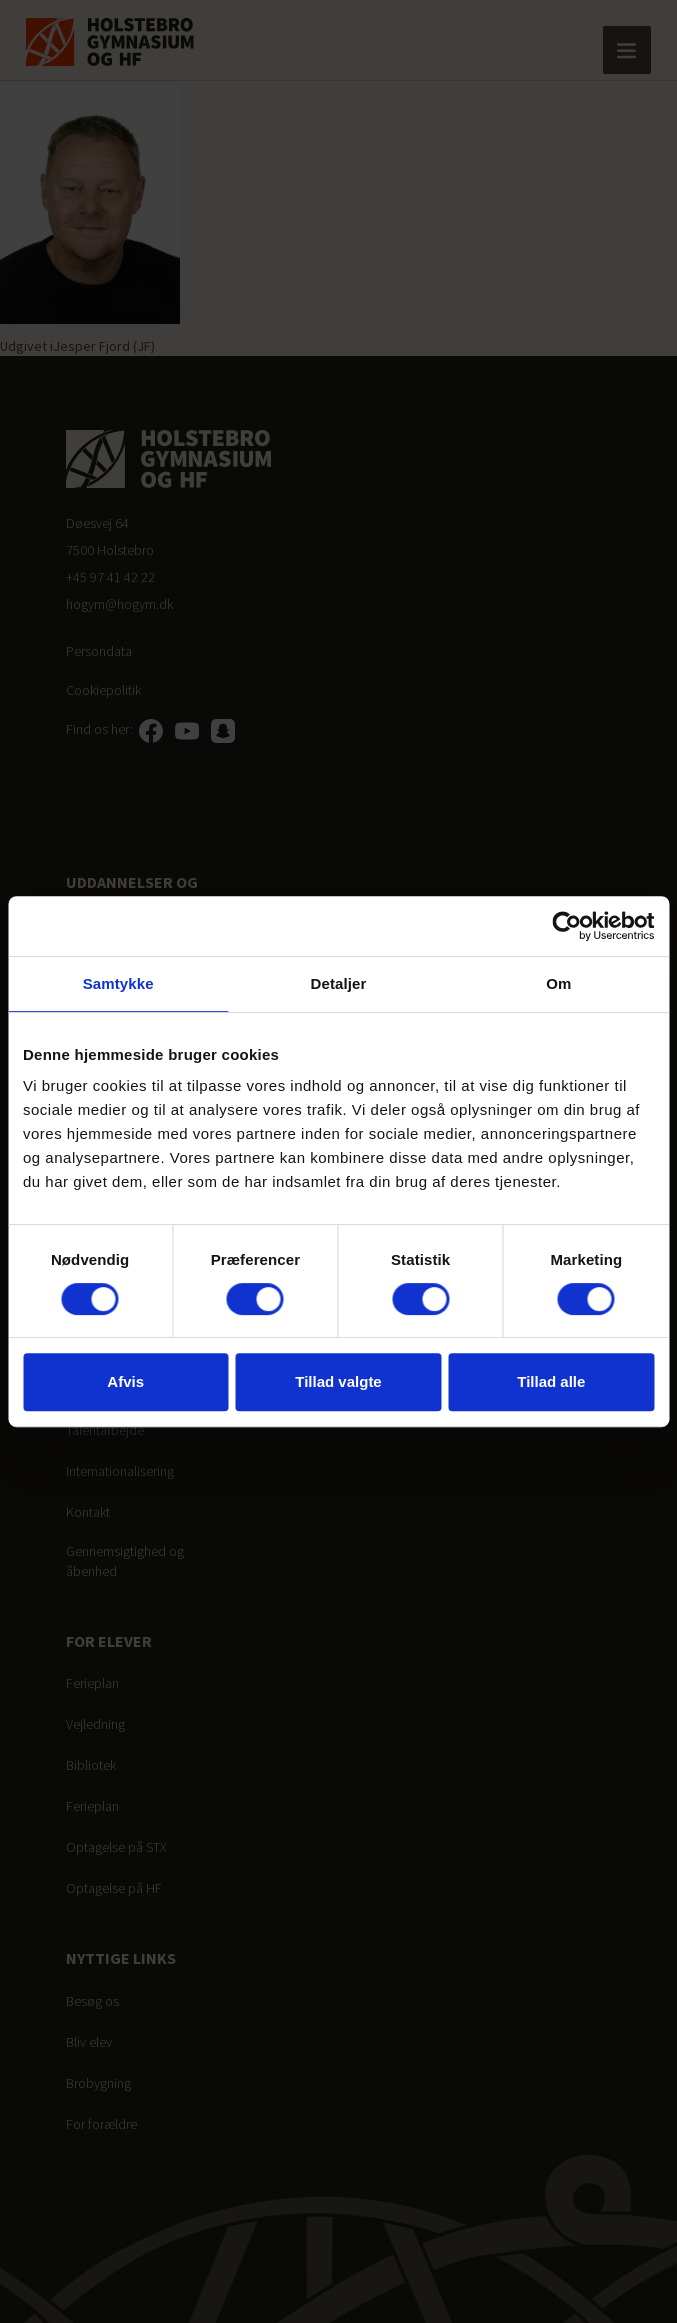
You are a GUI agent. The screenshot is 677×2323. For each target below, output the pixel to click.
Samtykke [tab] (118, 983)
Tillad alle (551, 1381)
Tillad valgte (338, 1381)
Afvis (125, 1381)
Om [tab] (558, 983)
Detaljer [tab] (339, 983)
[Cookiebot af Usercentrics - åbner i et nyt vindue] (566, 926)
